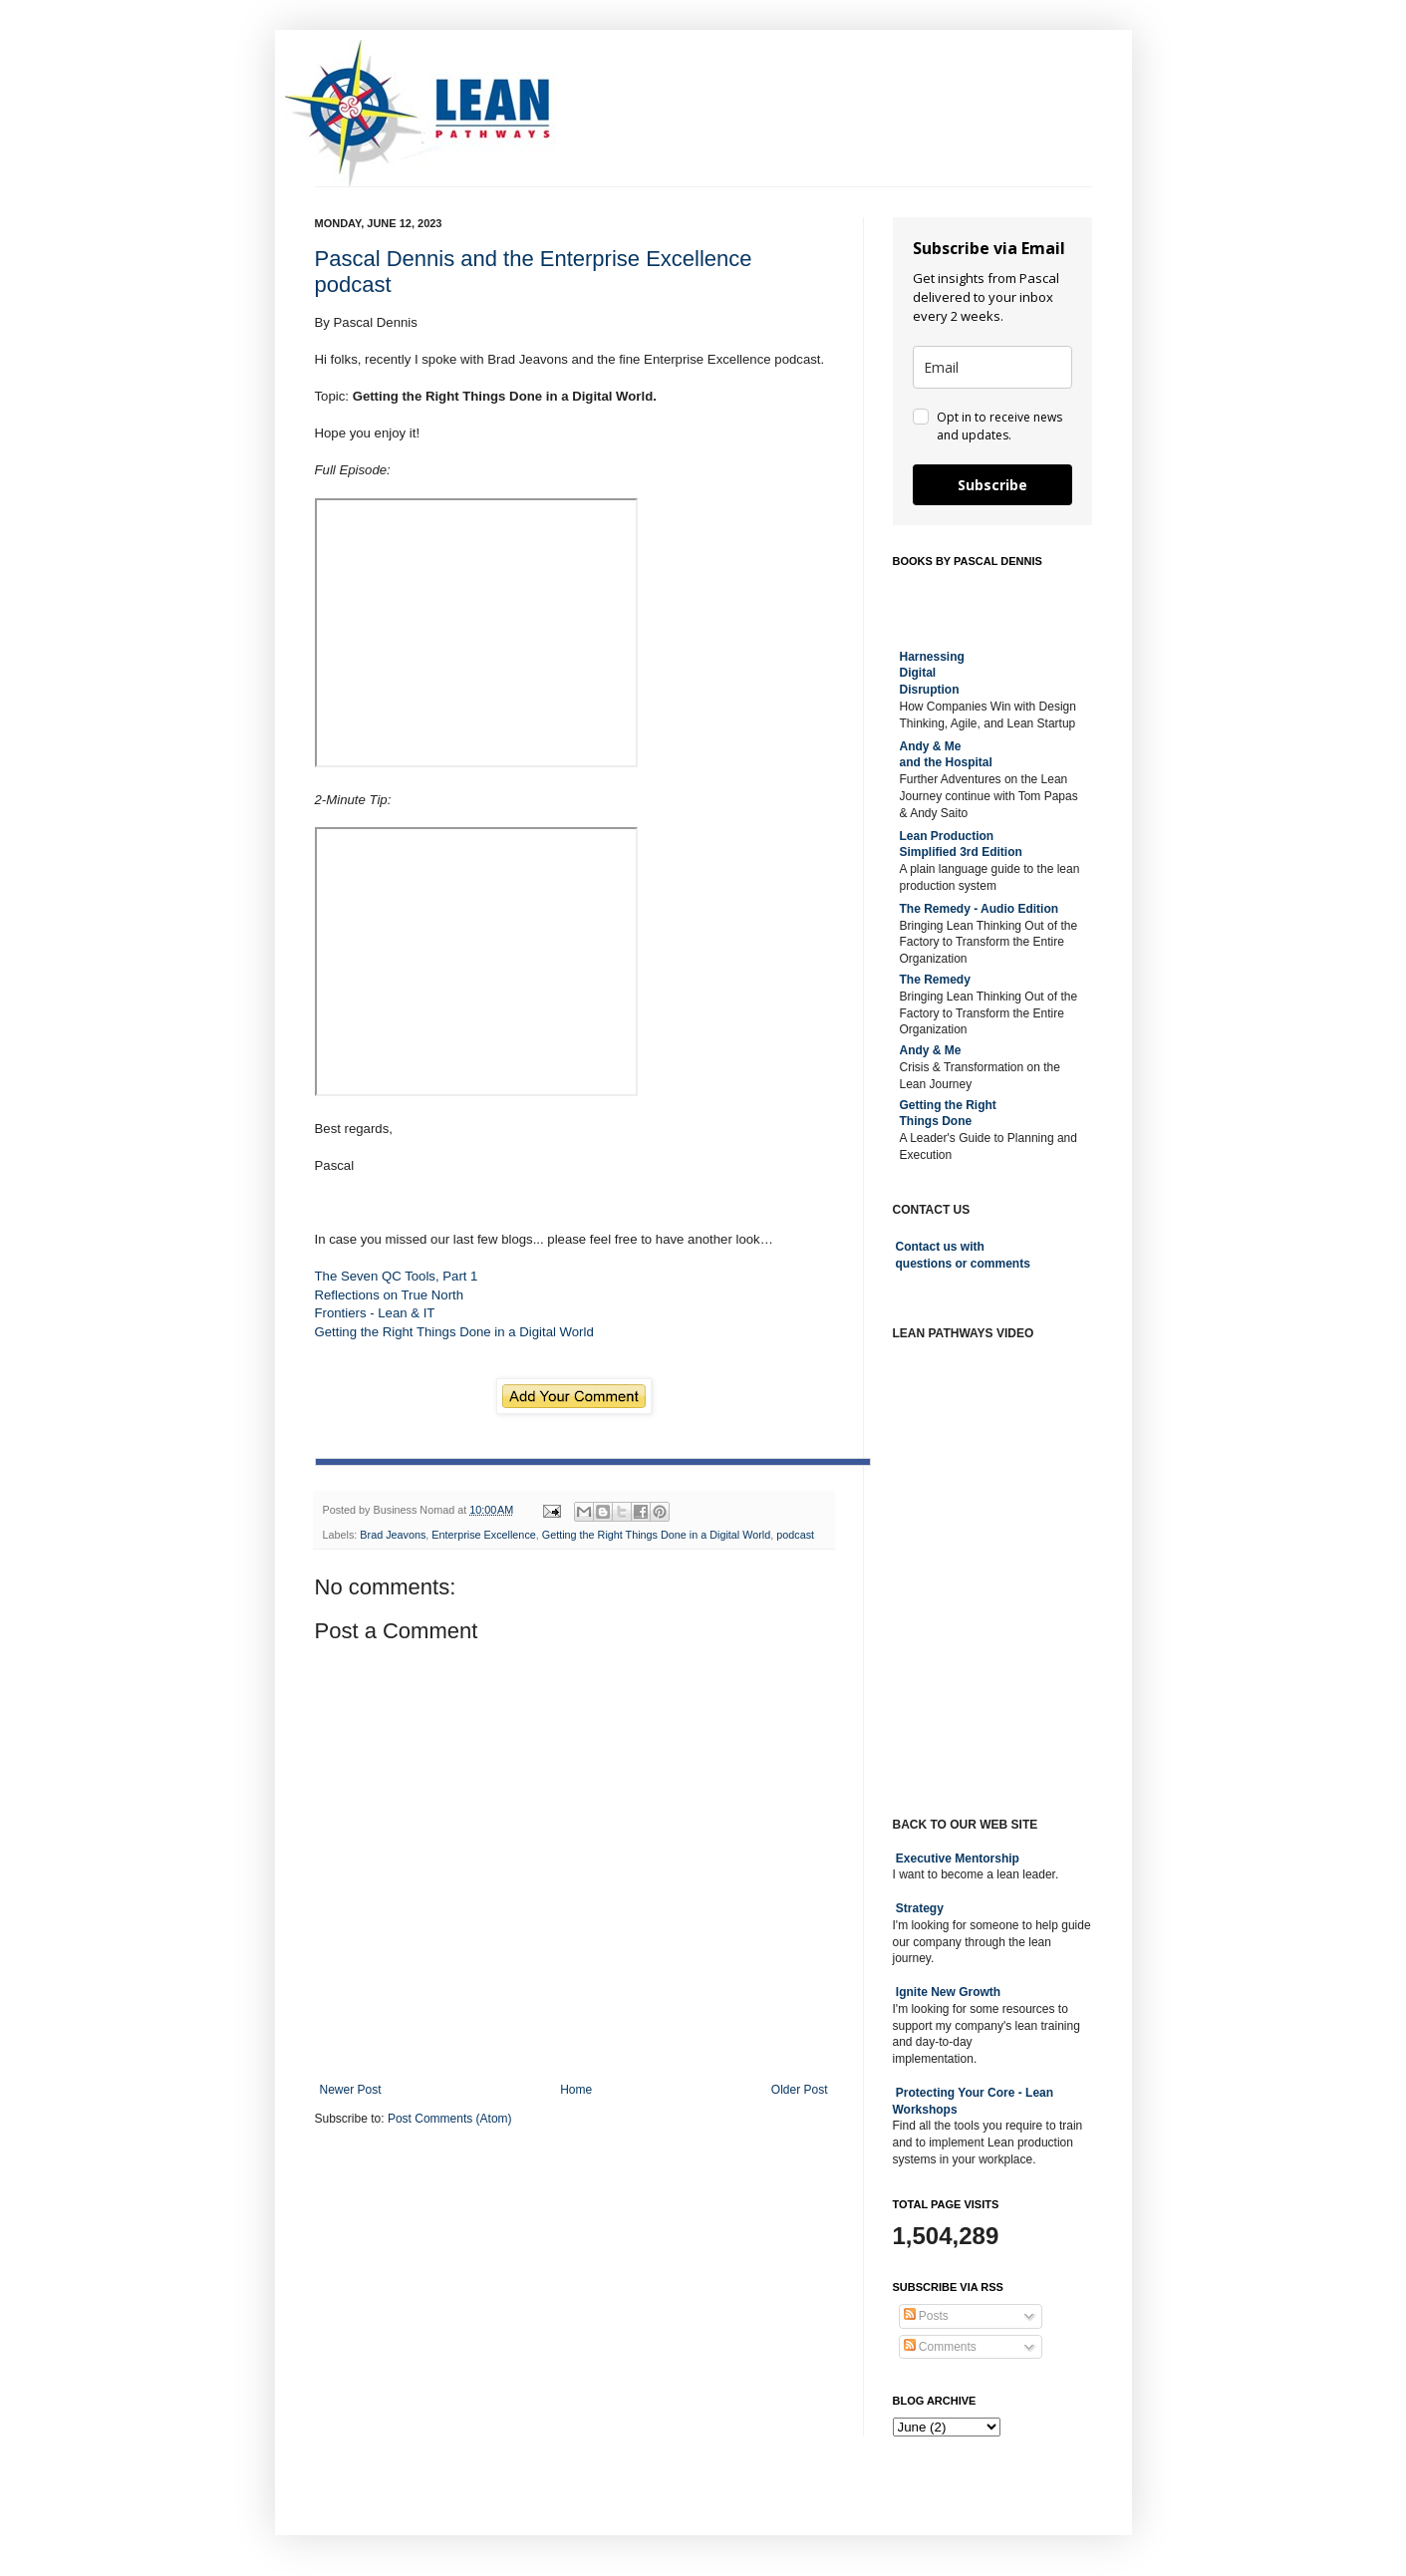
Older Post (799, 2090)
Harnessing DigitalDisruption (932, 674)
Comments (940, 2347)
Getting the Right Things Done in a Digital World (454, 1331)
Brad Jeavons (392, 1535)
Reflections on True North (389, 1295)
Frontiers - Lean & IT (375, 1312)
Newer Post (351, 2090)
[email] (992, 367)
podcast (795, 1535)
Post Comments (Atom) (450, 2119)
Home (576, 2090)
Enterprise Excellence (483, 1535)
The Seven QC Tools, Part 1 (396, 1276)
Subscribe (992, 484)
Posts (926, 2316)
